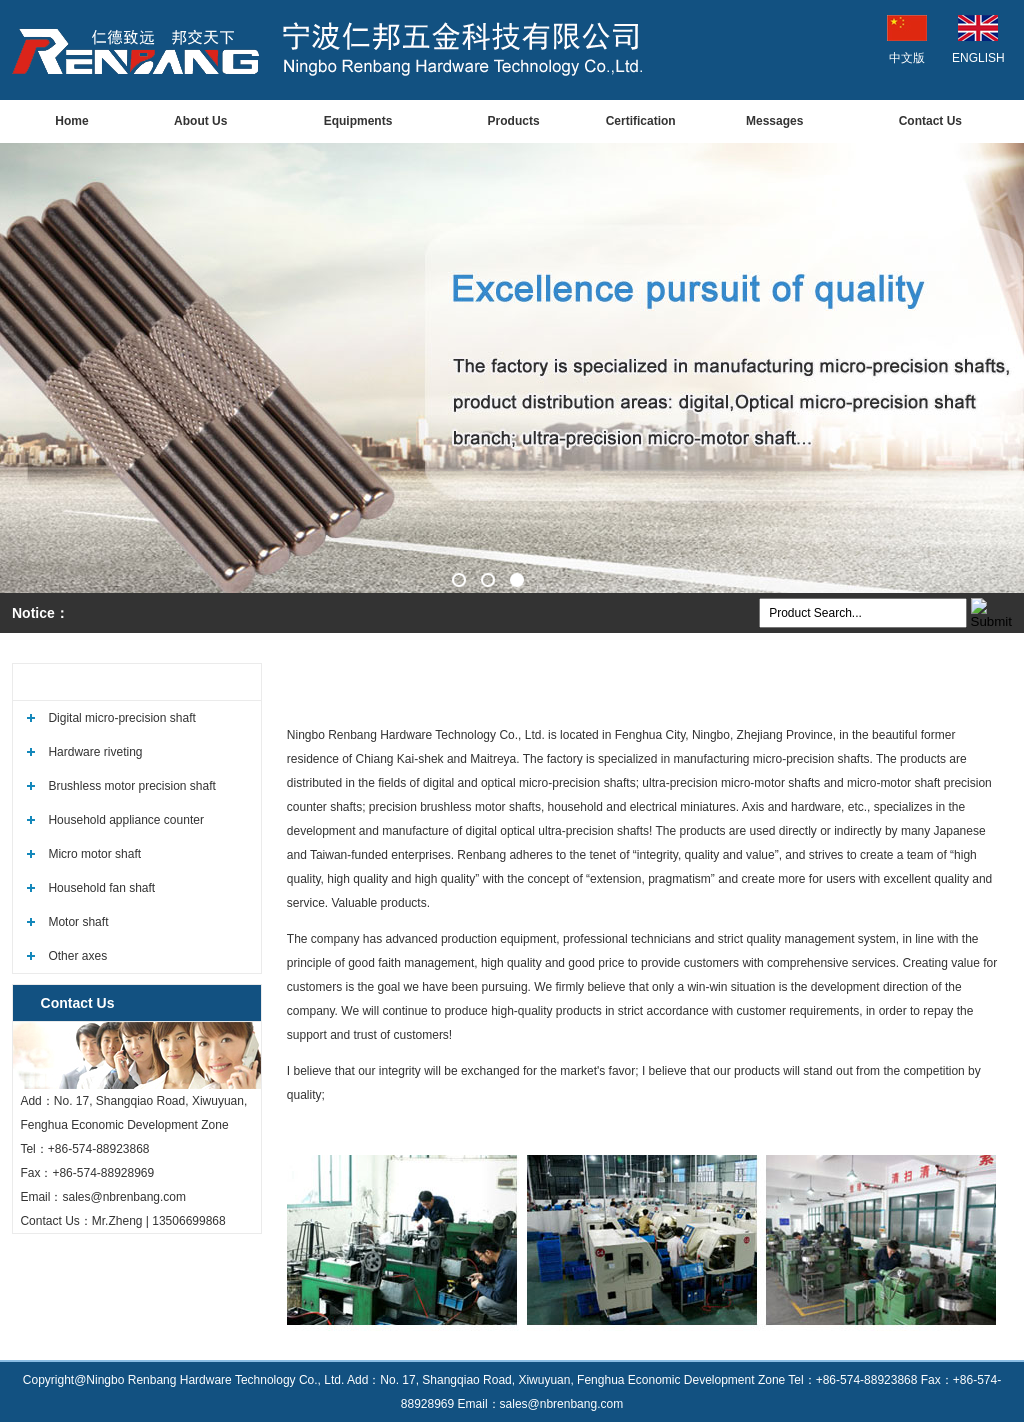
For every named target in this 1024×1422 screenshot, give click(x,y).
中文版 (907, 58)
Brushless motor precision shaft (131, 786)
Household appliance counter (125, 820)
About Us (200, 121)
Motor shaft (78, 922)
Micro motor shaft (94, 854)
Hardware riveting (95, 752)
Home (71, 121)
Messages (774, 121)
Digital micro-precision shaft (121, 718)
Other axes (77, 956)
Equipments (358, 121)
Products (514, 121)
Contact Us (930, 121)
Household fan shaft (101, 888)
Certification (641, 121)
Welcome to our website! (930, 681)
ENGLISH (978, 58)
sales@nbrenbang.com (124, 1197)
